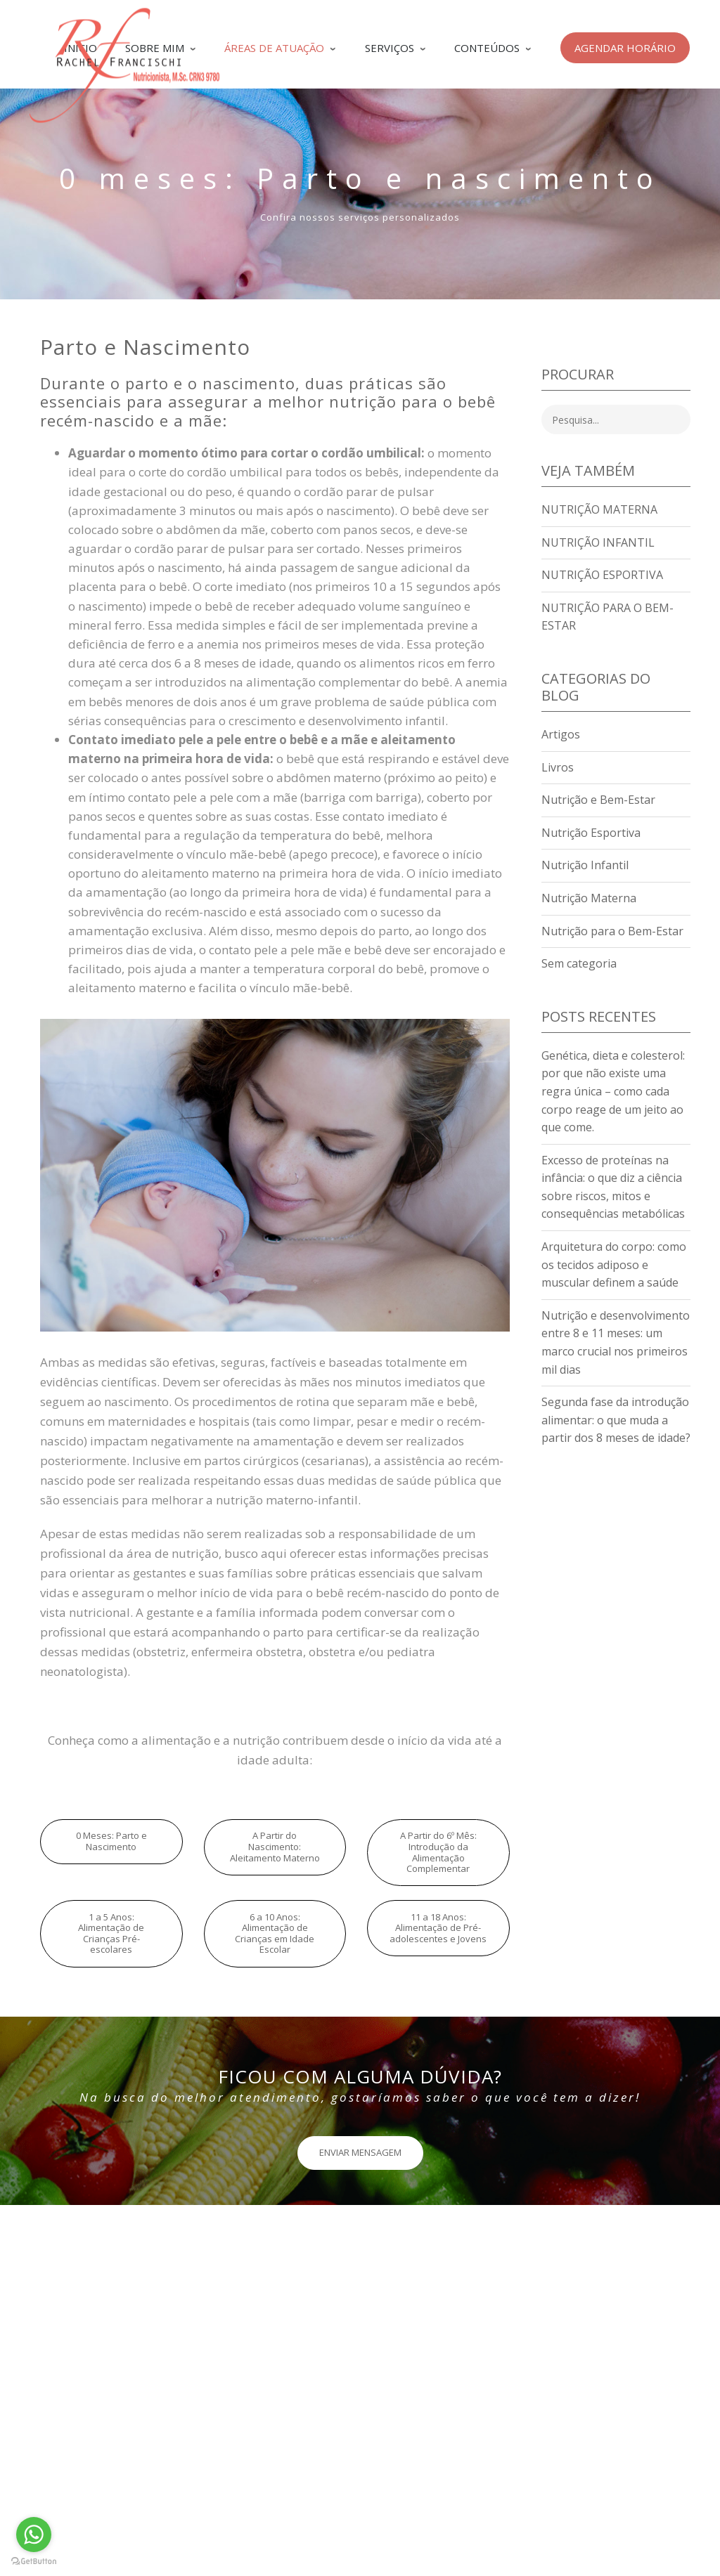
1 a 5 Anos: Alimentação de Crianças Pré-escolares (111, 1933)
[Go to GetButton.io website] (33, 2561)
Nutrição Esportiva (602, 575)
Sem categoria (579, 963)
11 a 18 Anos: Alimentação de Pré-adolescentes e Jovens (438, 1928)
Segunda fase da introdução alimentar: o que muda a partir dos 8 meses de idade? (615, 1419)
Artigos (560, 734)
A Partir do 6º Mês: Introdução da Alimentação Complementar (438, 1852)
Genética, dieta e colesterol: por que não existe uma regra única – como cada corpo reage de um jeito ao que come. (613, 1091)
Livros (557, 767)
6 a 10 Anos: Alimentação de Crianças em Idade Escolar (274, 1933)
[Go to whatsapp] (33, 2534)
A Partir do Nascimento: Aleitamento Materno (275, 1846)
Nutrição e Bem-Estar (598, 799)
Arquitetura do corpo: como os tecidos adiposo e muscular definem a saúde (613, 1264)
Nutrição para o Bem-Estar (612, 931)
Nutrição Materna (599, 509)
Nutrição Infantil (598, 542)
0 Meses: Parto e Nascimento (111, 1841)
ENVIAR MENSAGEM (360, 2152)
